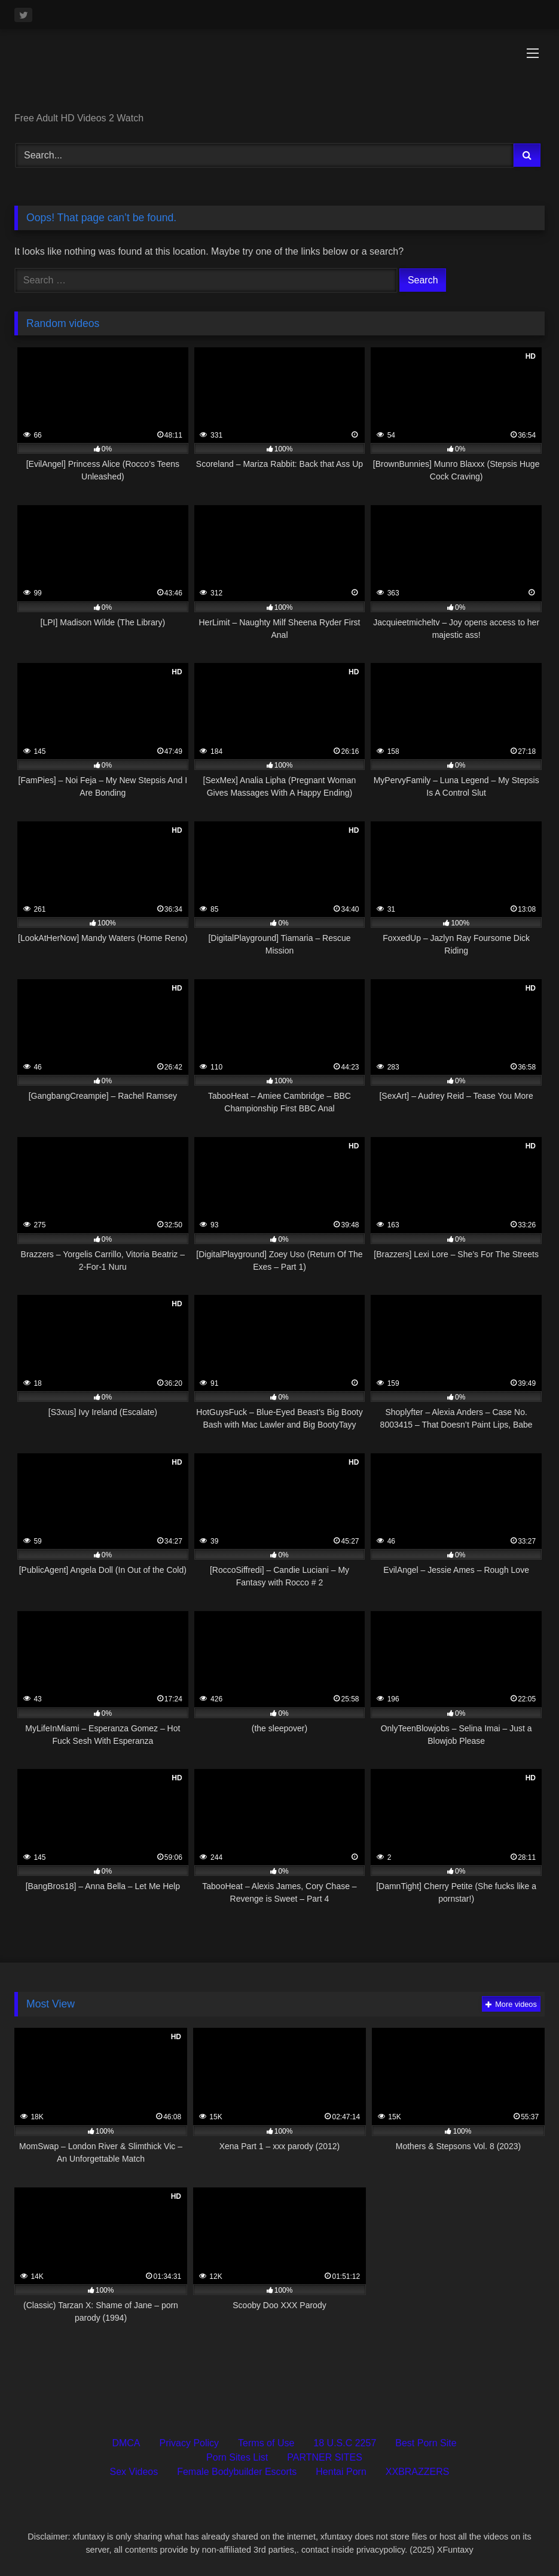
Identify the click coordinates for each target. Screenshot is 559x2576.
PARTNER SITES (324, 2457)
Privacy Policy (189, 2443)
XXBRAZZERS (418, 2472)
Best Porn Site (425, 2443)
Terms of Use (266, 2443)
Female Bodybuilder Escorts (237, 2472)
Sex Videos (134, 2472)
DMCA (126, 2443)
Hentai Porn (341, 2472)
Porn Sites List (237, 2457)
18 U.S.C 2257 (344, 2443)
